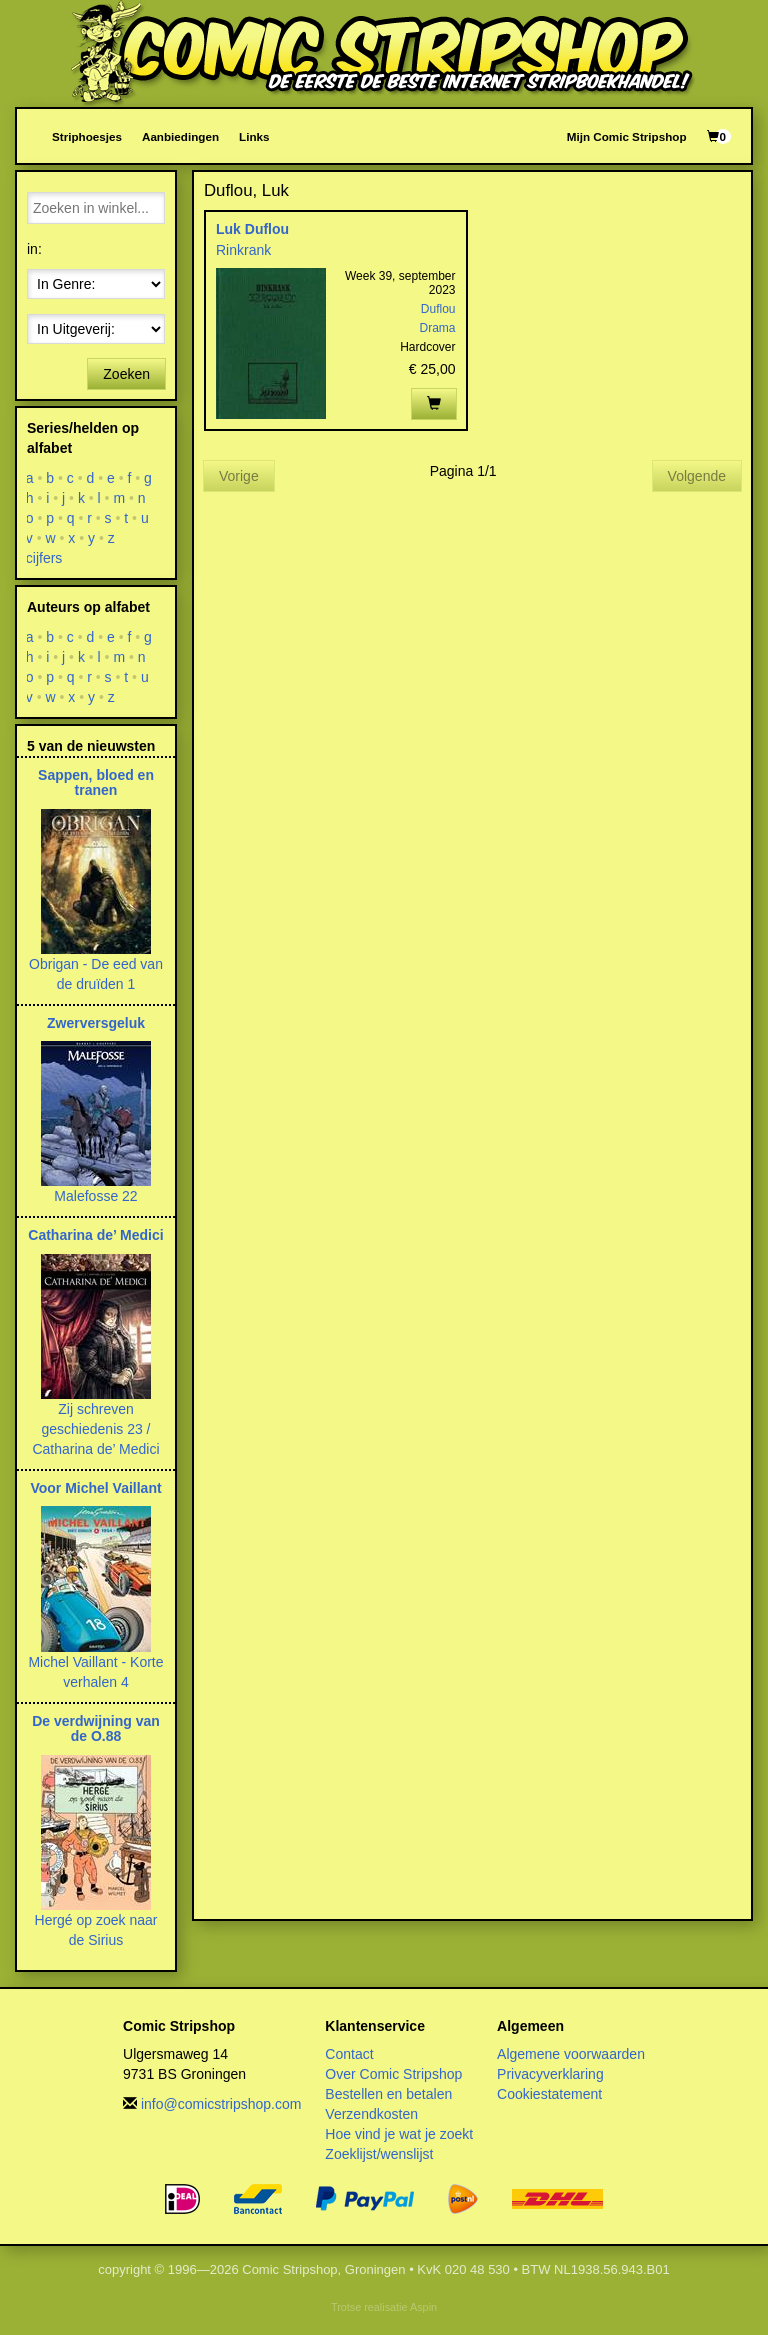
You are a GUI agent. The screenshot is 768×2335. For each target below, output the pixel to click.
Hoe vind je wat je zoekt (399, 2134)
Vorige (239, 476)
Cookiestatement (549, 2094)
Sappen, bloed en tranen (96, 782)
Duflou (438, 309)
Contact (349, 2054)
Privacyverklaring (550, 2074)
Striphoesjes (87, 136)
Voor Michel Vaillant (95, 1488)
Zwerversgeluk (96, 1023)
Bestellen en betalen (388, 2094)
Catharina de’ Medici (95, 1235)
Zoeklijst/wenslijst (379, 2154)
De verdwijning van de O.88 (96, 1728)
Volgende (697, 476)
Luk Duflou (252, 229)
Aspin (423, 2307)
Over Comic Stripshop (393, 2074)
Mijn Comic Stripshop (627, 136)
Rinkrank (243, 250)
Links (254, 136)
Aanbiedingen (180, 136)
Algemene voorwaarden (571, 2054)
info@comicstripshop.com (221, 2104)
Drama (437, 328)
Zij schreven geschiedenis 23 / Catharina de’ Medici (95, 1429)
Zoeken (126, 374)
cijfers (44, 558)
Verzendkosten (371, 2114)
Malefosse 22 (95, 1196)
